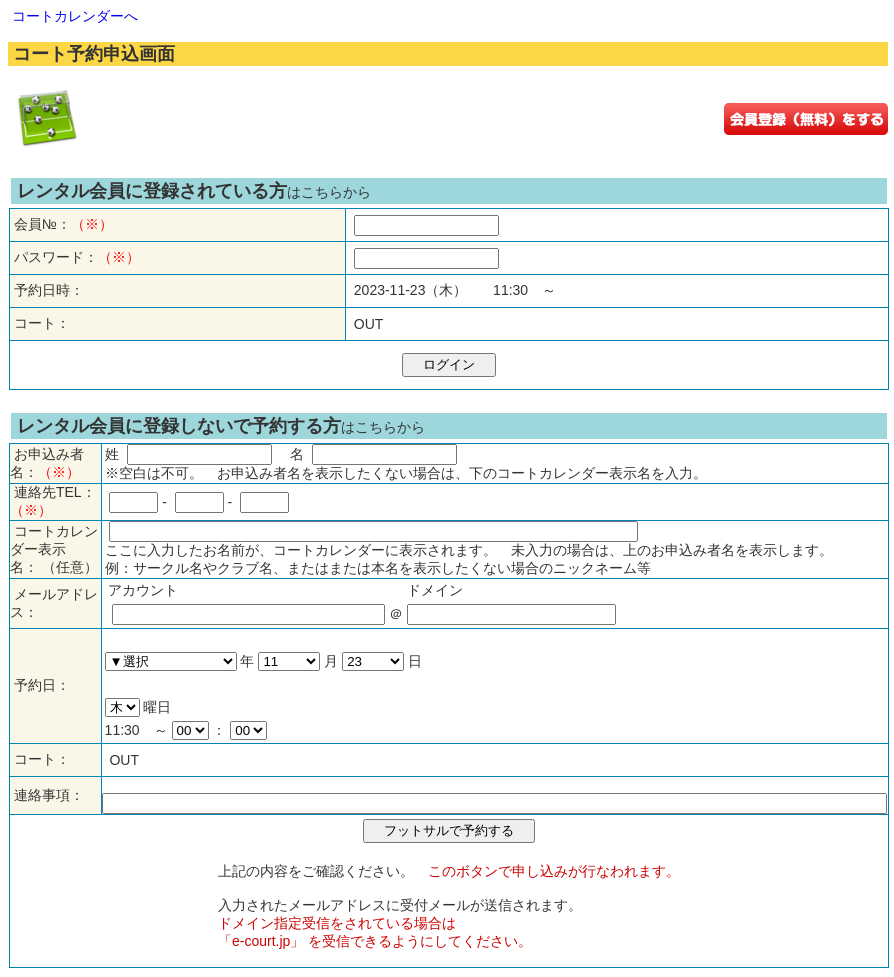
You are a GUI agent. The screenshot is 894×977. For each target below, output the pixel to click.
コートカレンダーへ (75, 16)
